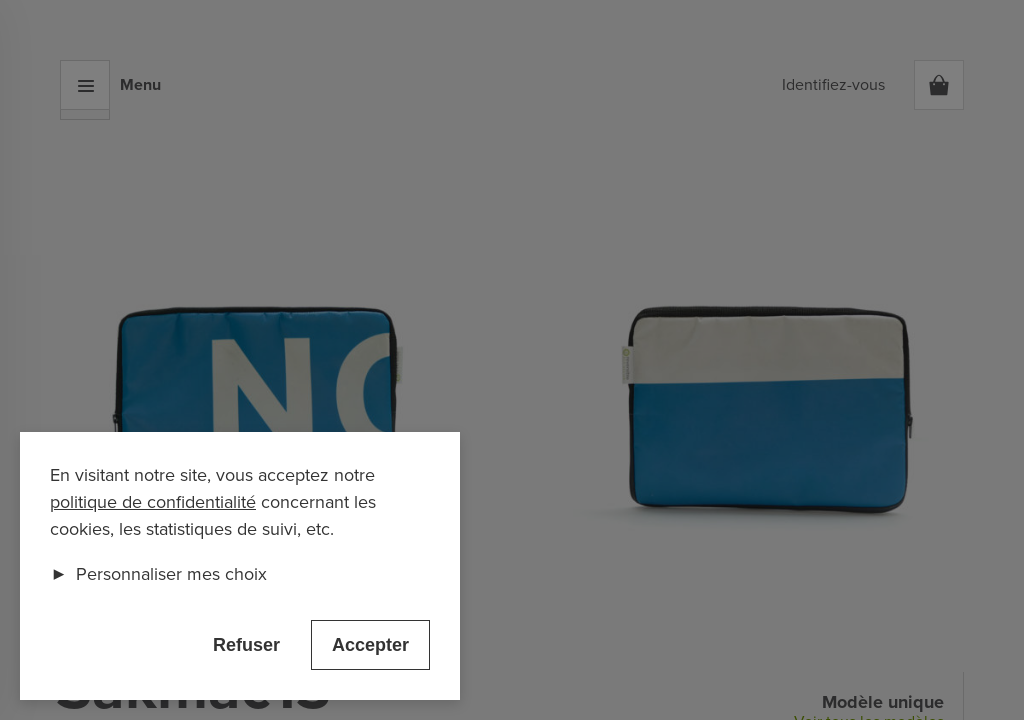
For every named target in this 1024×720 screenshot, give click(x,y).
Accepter (370, 645)
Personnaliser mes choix (158, 574)
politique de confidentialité (153, 502)
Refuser (246, 645)
